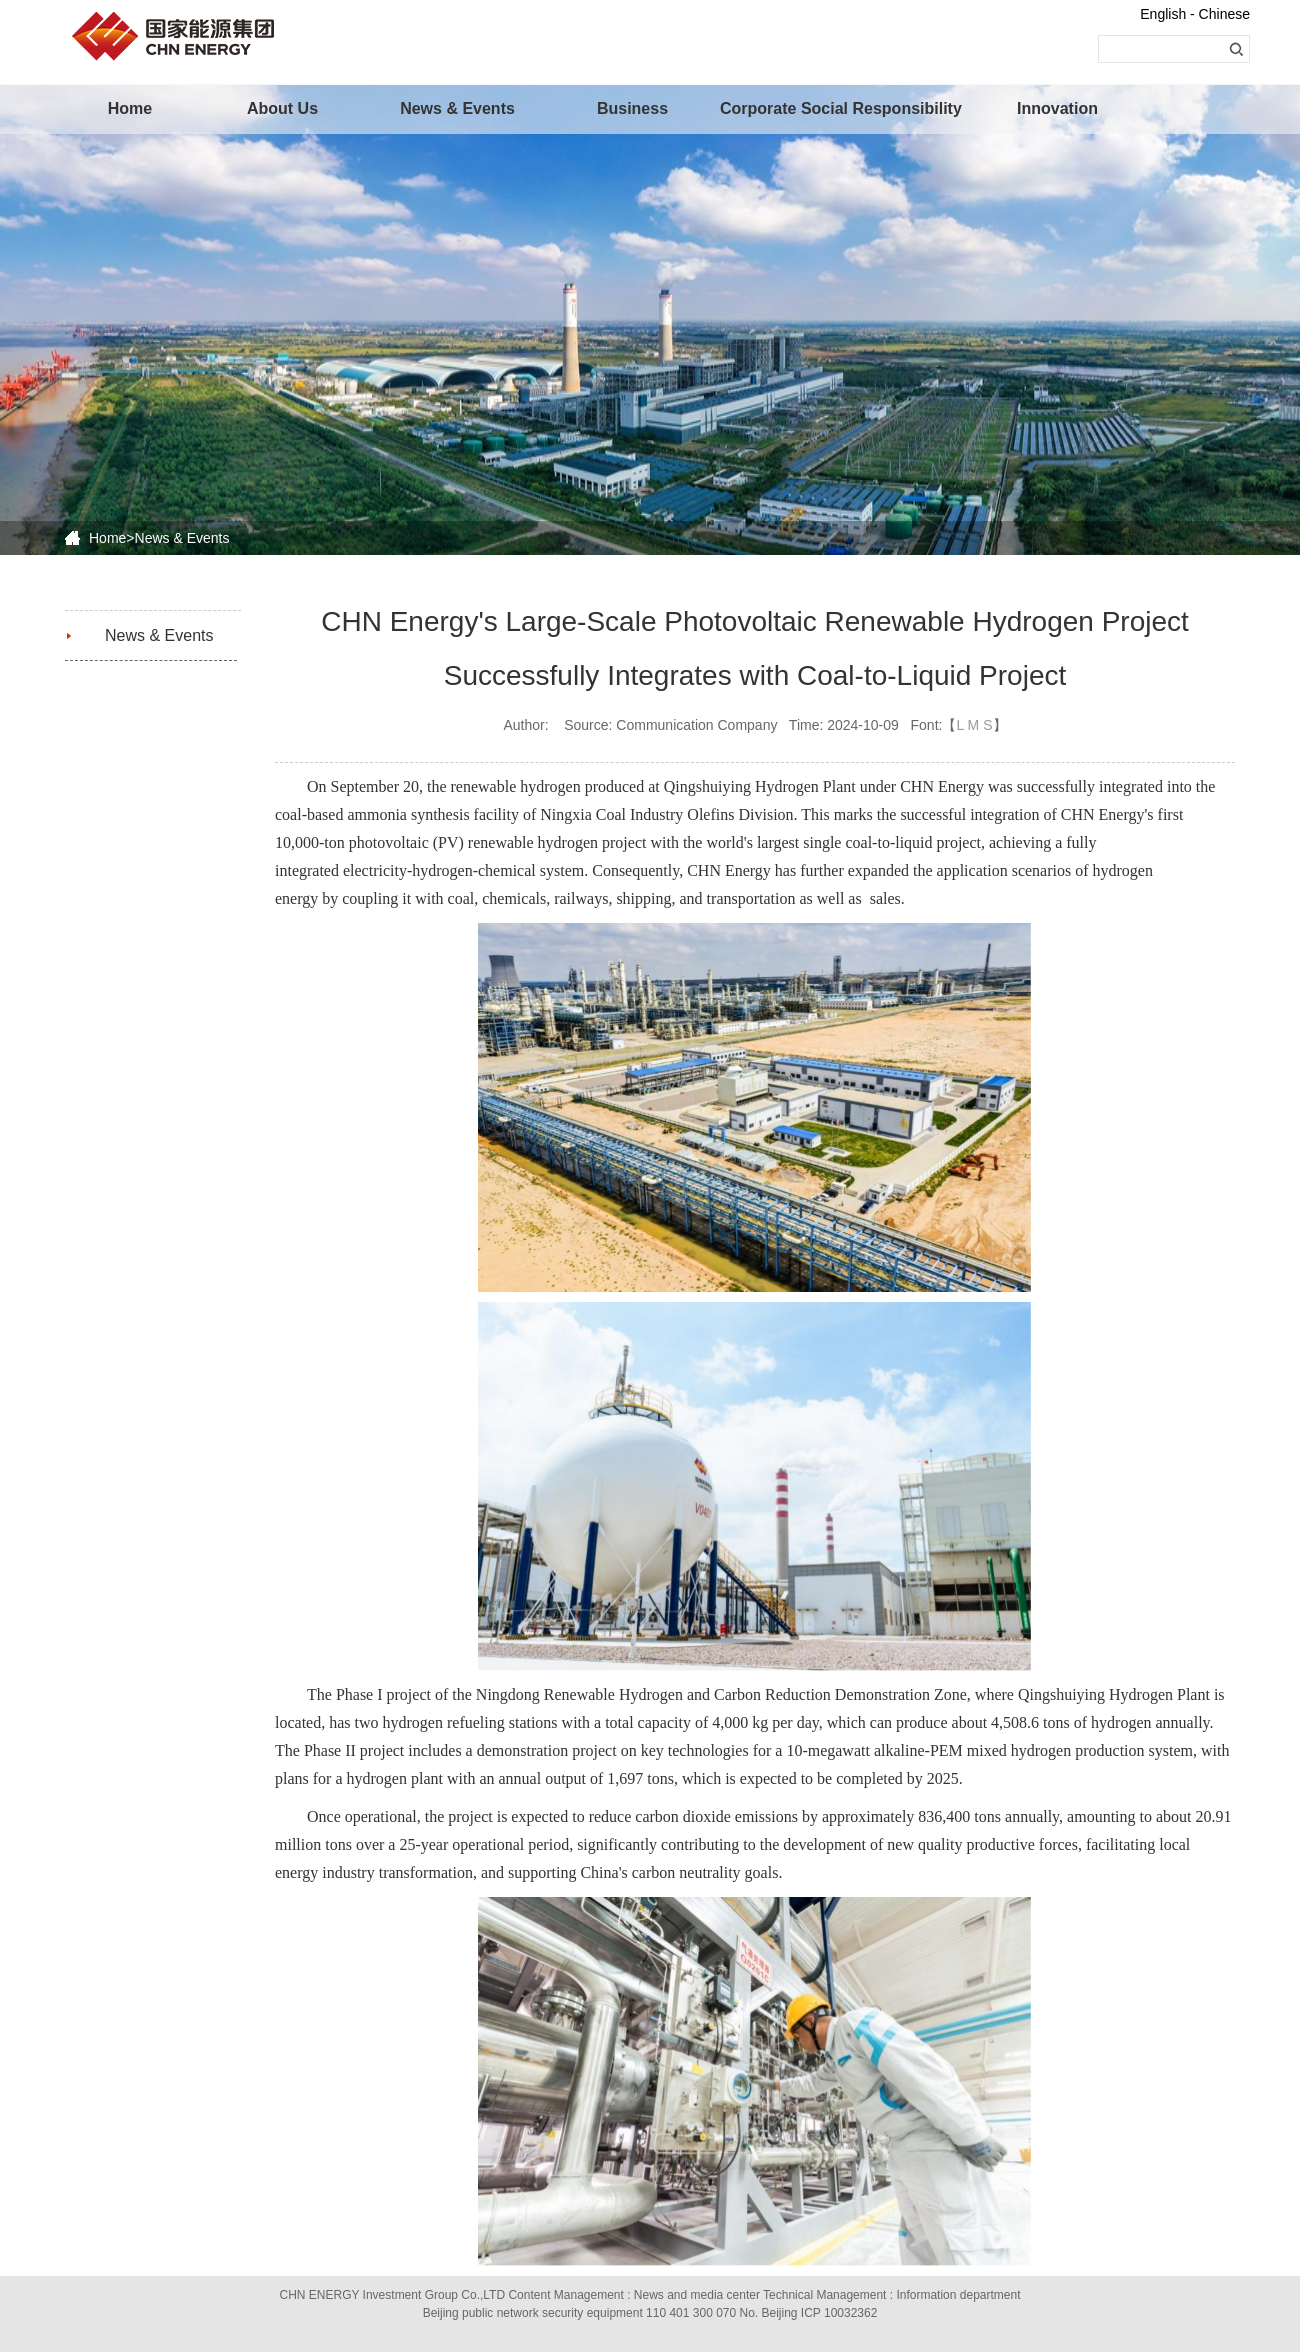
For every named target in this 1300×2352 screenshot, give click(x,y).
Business (632, 108)
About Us (282, 108)
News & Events (457, 108)
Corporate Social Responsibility (805, 108)
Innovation (1057, 108)
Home (130, 108)
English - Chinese (1195, 14)
